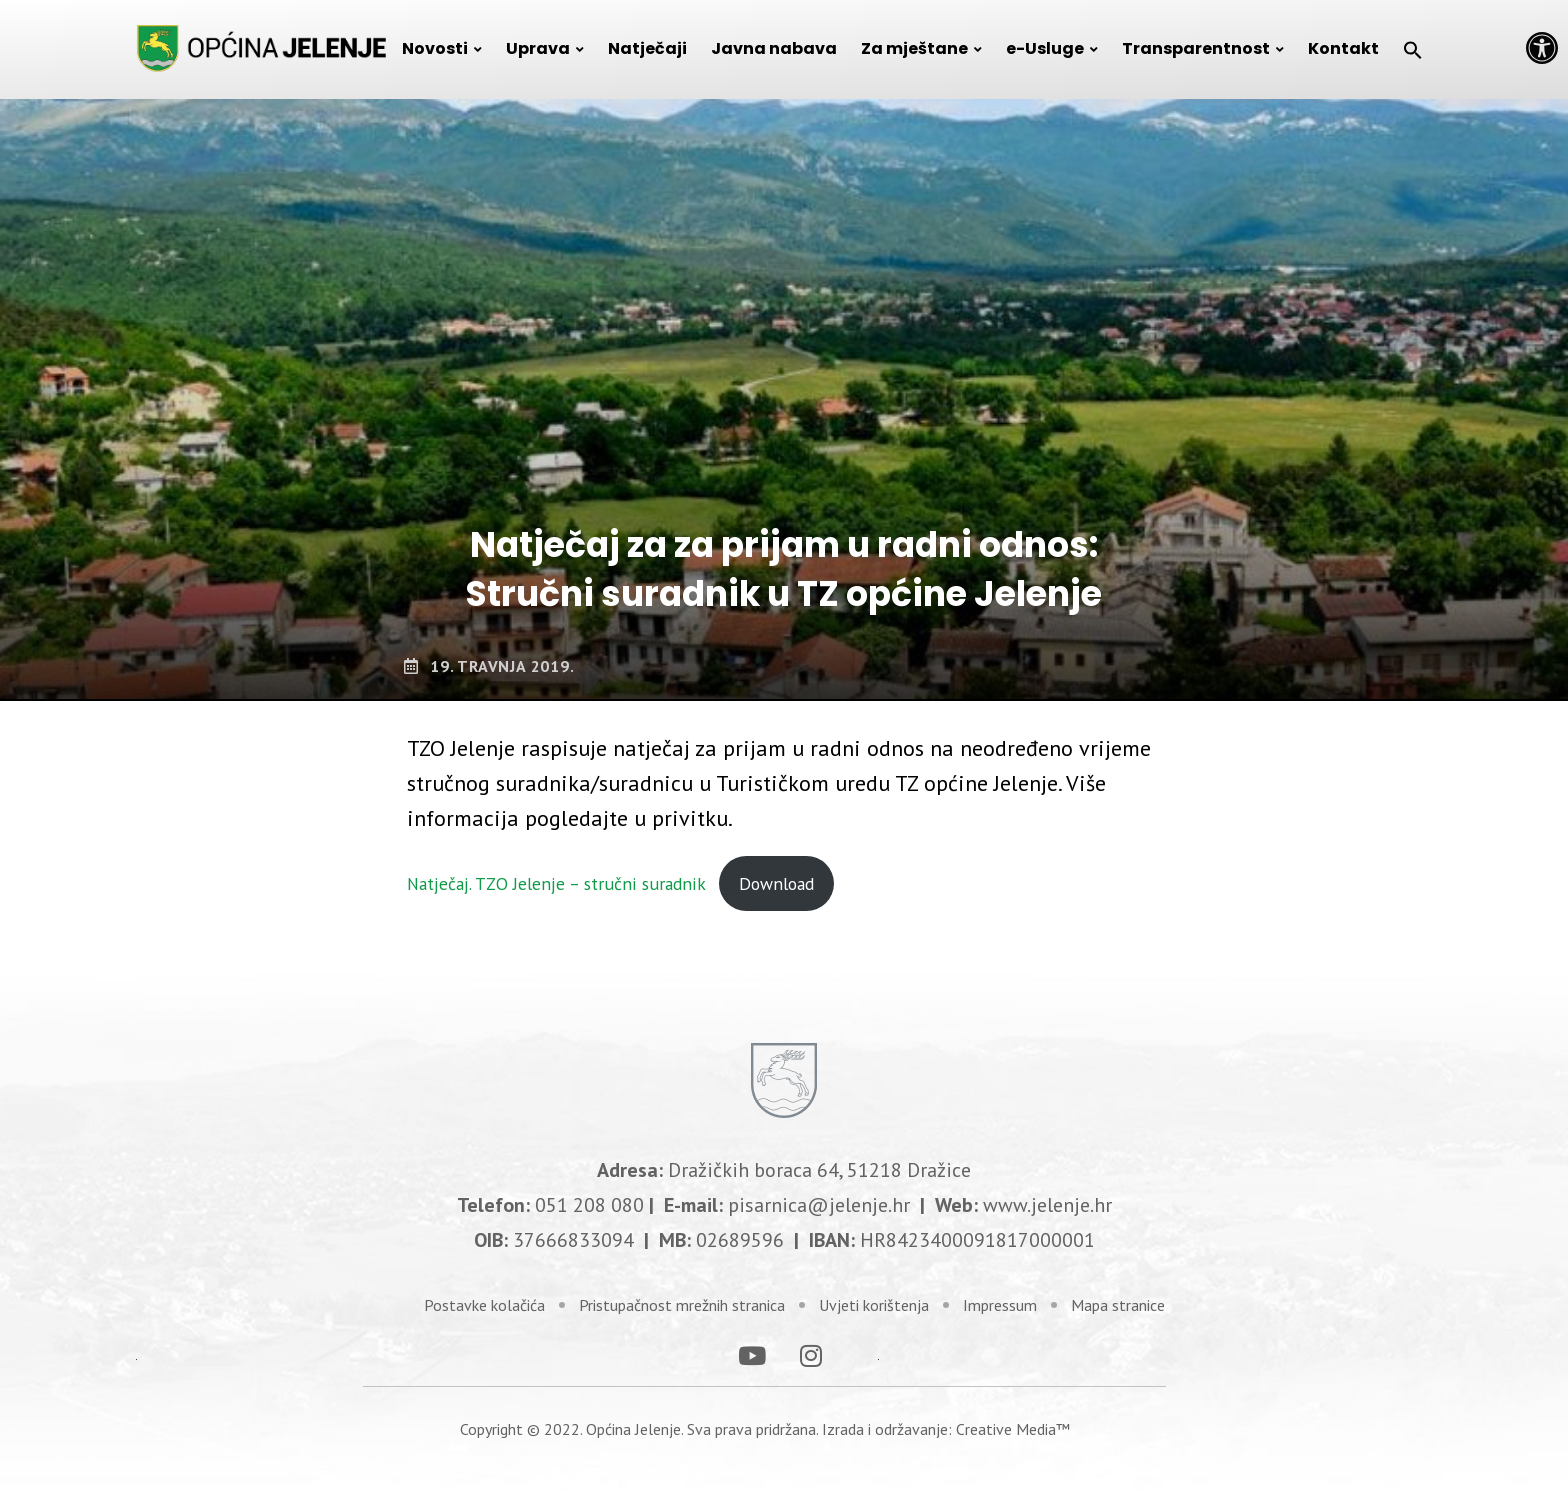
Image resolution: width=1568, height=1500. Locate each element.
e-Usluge (1045, 48)
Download (776, 883)
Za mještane (914, 48)
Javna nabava (774, 48)
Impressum (1000, 1279)
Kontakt (1343, 48)
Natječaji (647, 48)
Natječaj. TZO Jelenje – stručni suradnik (556, 883)
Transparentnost (1196, 48)
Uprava (538, 48)
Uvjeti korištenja (874, 1279)
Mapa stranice (1118, 1279)
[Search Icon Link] (1413, 49)
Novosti (435, 48)
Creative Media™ (1013, 1402)
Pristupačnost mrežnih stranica (682, 1279)
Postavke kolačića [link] (484, 1279)
